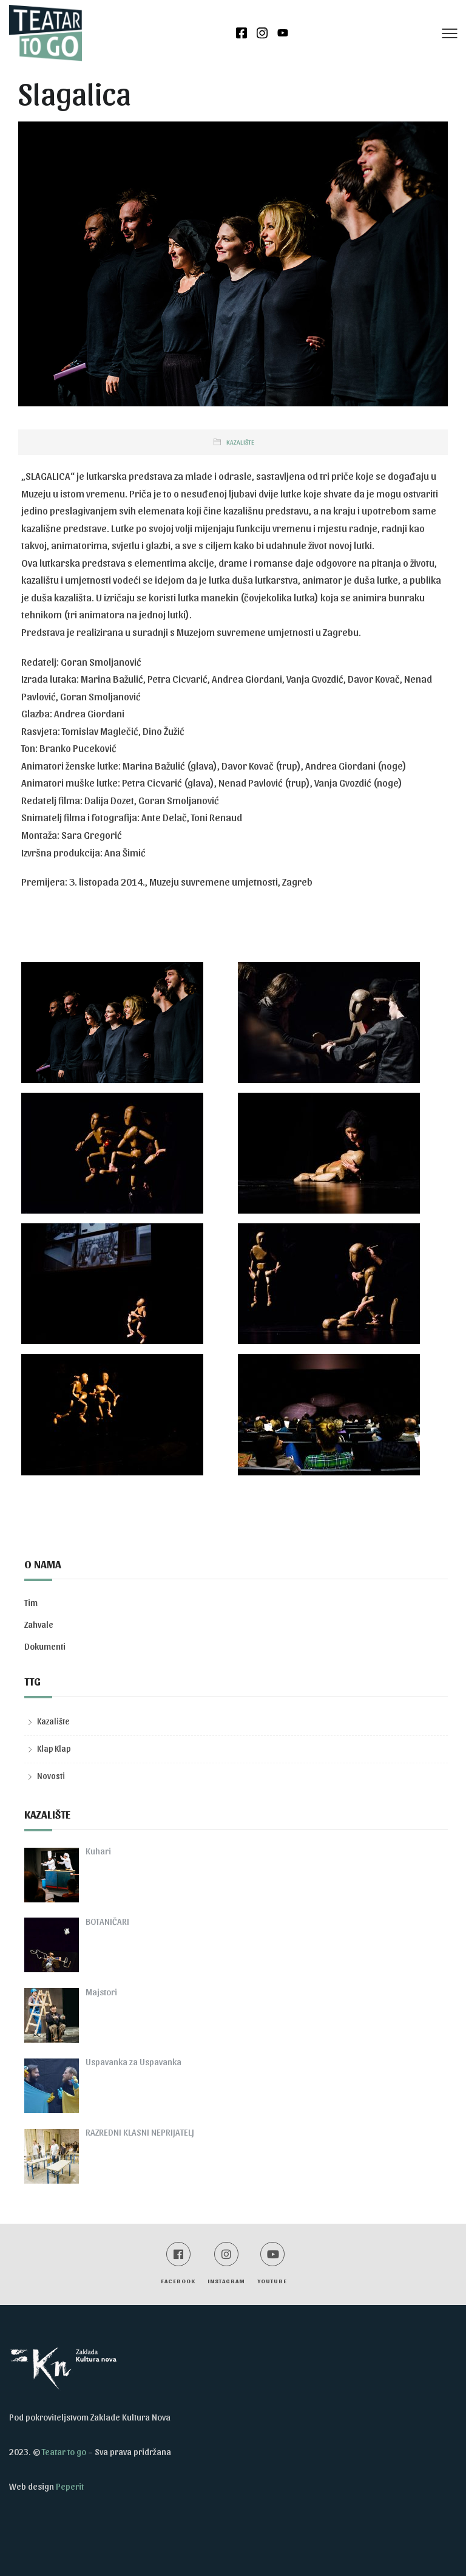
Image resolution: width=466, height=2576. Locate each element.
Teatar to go (64, 2451)
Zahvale (38, 1624)
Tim (31, 1602)
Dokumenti (45, 1646)
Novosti (51, 1776)
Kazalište (240, 442)
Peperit (70, 2486)
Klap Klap (54, 1748)
